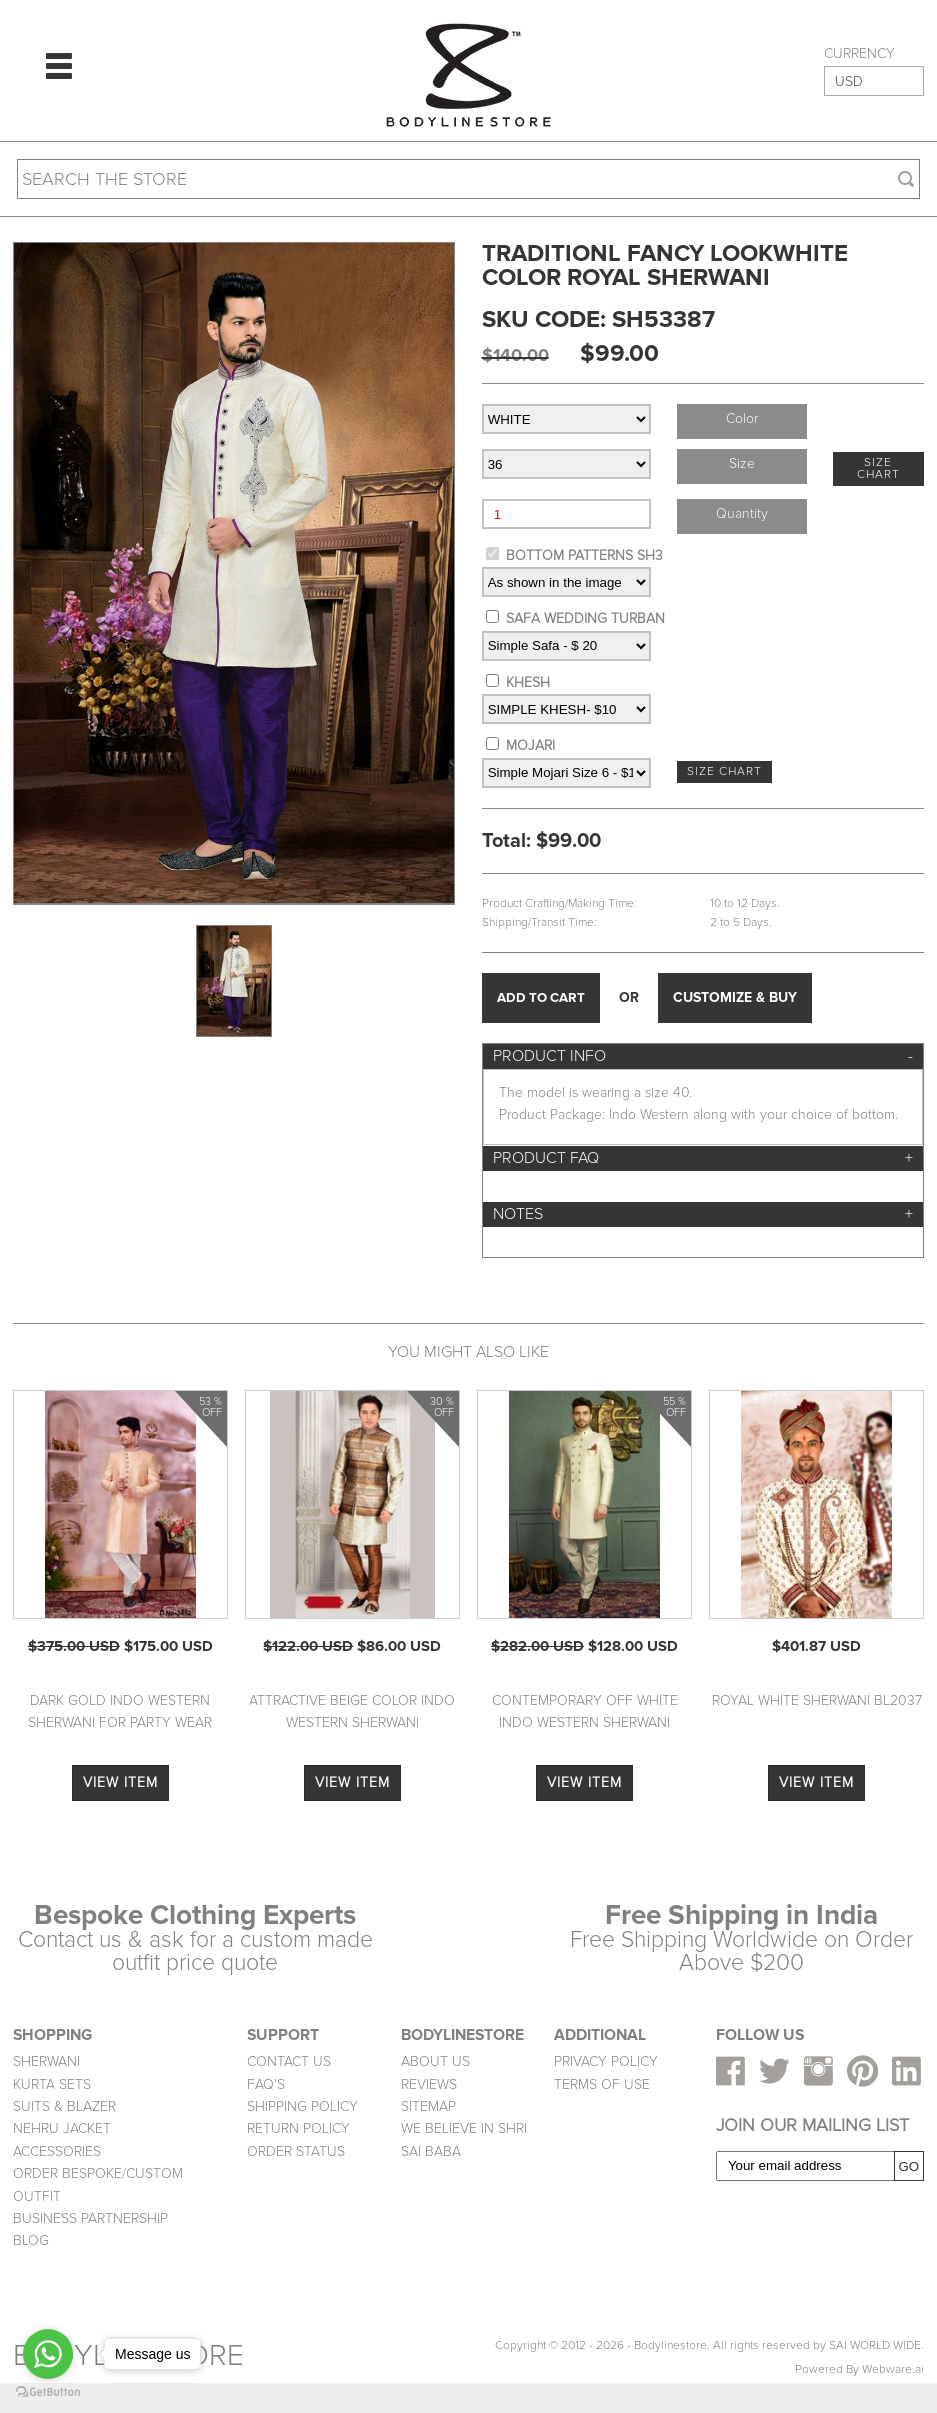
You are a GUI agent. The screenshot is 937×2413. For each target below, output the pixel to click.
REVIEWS (429, 2084)
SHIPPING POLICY (302, 2106)
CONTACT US (289, 2061)
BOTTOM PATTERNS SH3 (584, 555)
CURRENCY (859, 54)
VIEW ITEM (120, 1782)
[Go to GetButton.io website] (48, 2392)
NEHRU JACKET (62, 2128)
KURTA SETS (52, 2084)
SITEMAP (428, 2106)
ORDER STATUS (296, 2151)
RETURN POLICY (298, 2128)
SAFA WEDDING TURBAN (585, 618)
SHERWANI (46, 2061)
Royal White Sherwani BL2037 (817, 1700)
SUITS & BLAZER (64, 2106)
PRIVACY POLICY (606, 2061)
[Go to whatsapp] (48, 2354)
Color (742, 418)
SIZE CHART (878, 468)
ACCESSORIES (57, 2151)
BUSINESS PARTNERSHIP (90, 2218)
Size (742, 463)
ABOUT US (435, 2061)
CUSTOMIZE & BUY (735, 997)
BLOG (31, 2240)
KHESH (528, 682)
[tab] (703, 1056)
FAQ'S (266, 2084)
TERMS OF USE (602, 2084)
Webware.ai (893, 2369)
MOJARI (530, 745)
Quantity (742, 513)
